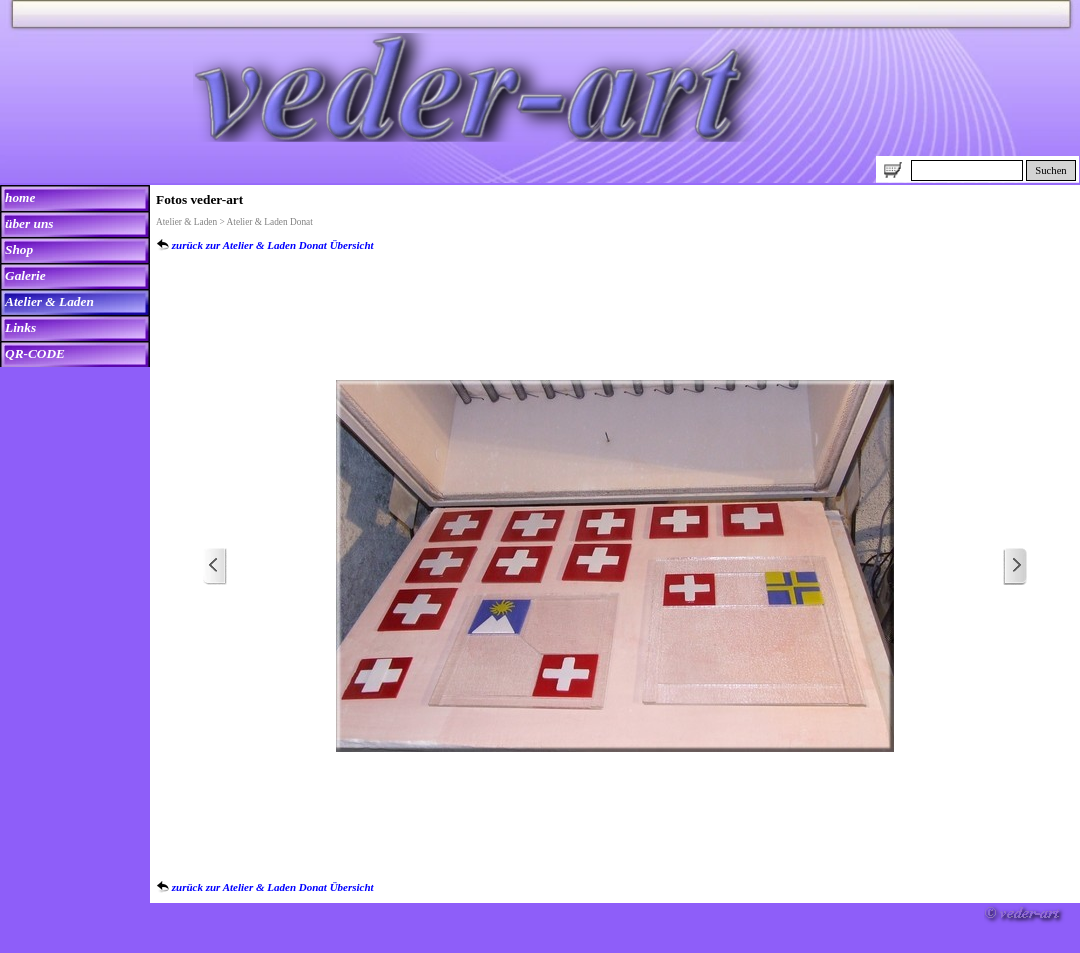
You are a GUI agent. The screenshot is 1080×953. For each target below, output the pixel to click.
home (20, 197)
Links (20, 327)
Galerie (25, 275)
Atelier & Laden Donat (270, 222)
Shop (19, 249)
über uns (29, 223)
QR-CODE (35, 353)
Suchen (1050, 170)
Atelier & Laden (49, 301)
